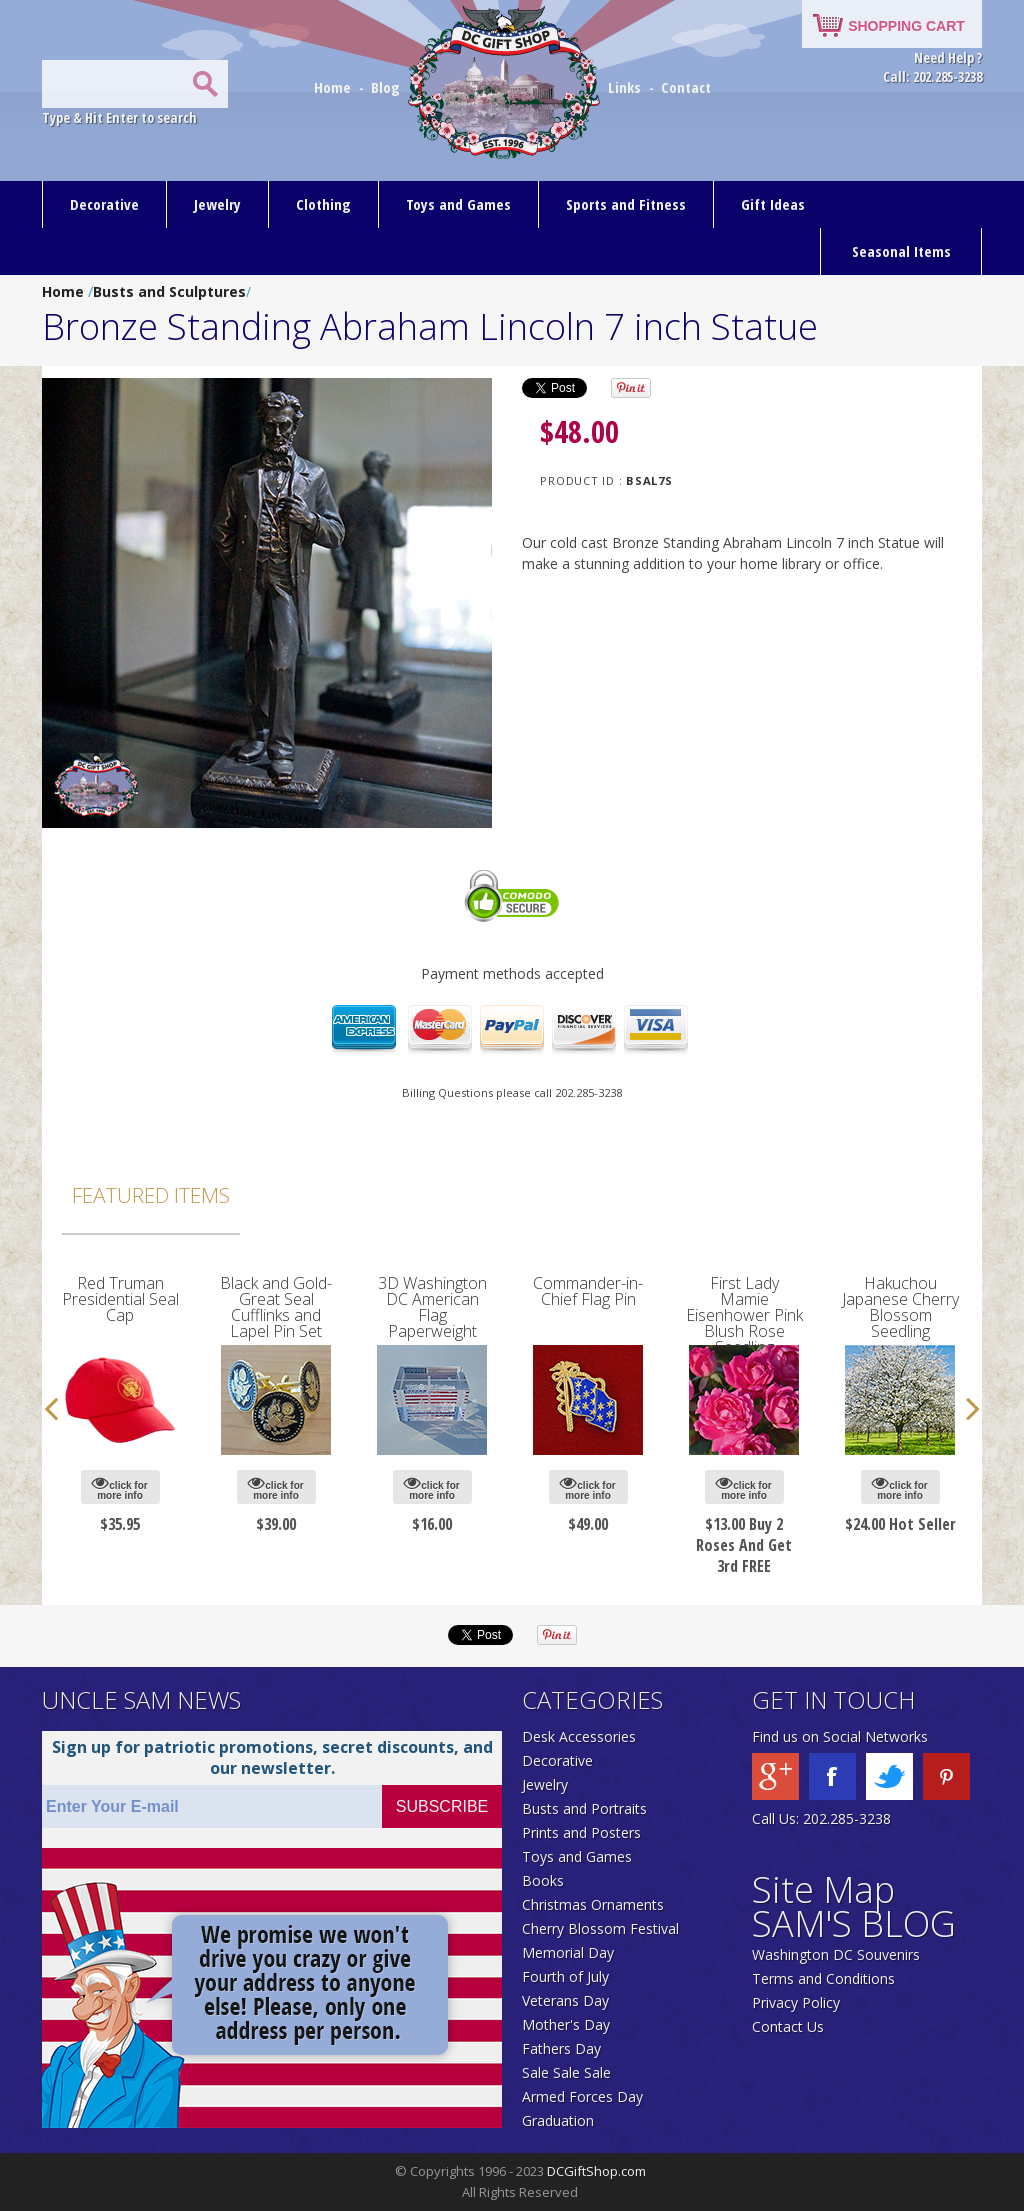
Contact (686, 87)
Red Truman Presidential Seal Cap (120, 1299)
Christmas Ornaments (593, 1904)
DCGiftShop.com (596, 2171)
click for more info (119, 1487)
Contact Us (788, 2026)
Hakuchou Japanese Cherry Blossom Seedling (900, 1307)
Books (543, 1880)
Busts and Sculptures (169, 291)
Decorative (104, 204)
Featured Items (151, 1195)
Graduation (558, 2120)
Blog (387, 87)
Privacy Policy (796, 2002)
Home (334, 87)
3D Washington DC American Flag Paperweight (432, 1307)
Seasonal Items (901, 251)
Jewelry (217, 204)
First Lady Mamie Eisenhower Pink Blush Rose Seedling (744, 1315)
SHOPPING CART (906, 26)
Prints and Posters (581, 1832)
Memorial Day (568, 1952)
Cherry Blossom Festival (600, 1928)
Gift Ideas (773, 204)
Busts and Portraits (584, 1808)
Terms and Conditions (823, 1978)
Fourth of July (565, 1976)
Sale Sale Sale (566, 2072)
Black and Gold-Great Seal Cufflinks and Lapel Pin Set (276, 1307)
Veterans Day (565, 2000)
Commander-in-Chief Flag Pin (588, 1291)
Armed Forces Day (582, 2096)
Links (624, 87)
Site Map (823, 1889)
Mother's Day (566, 2024)
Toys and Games (458, 204)
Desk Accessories (579, 1736)
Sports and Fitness (626, 204)
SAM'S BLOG (854, 1923)
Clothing (323, 204)
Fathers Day (561, 2048)
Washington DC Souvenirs (836, 1954)
